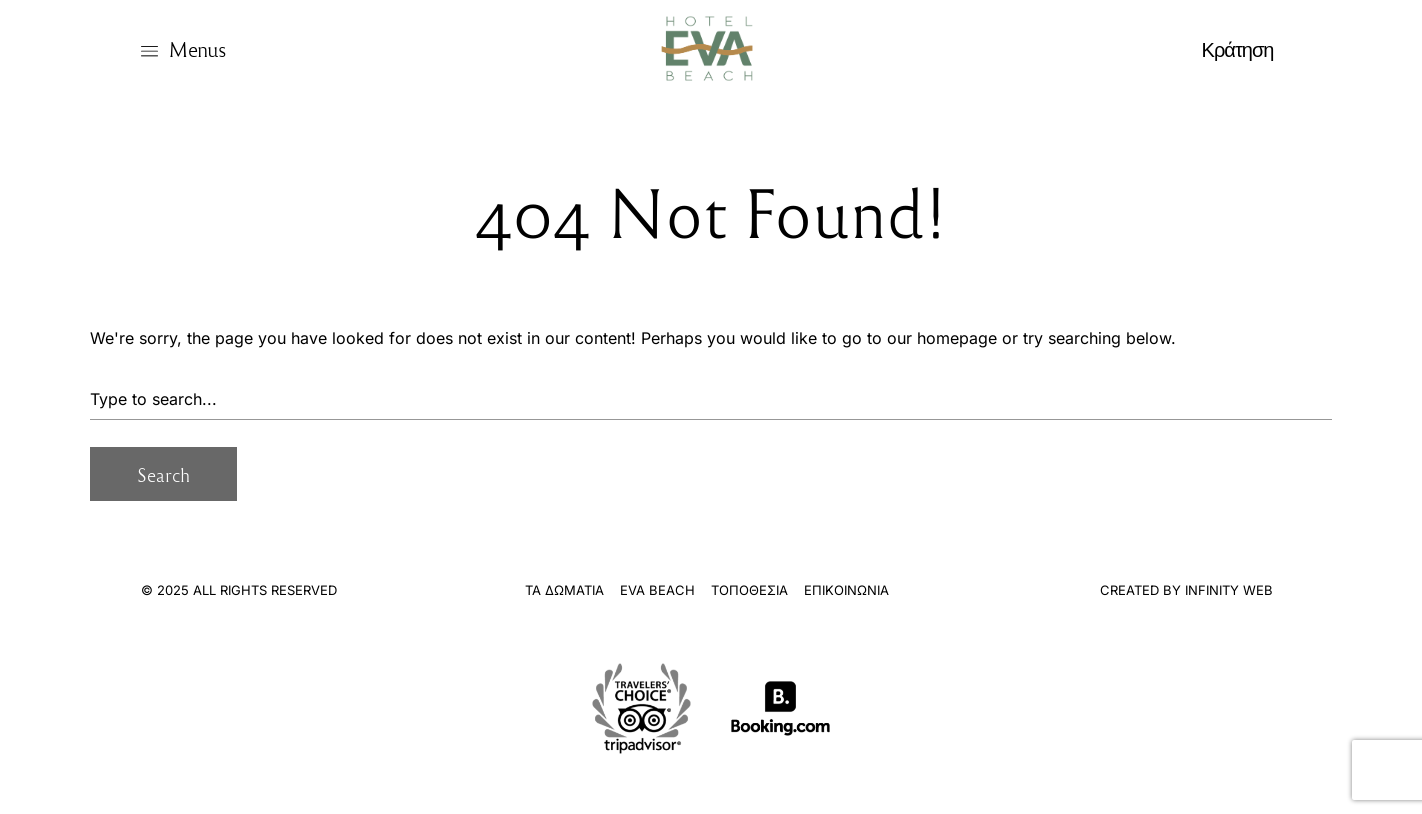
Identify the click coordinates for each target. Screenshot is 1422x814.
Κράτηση (1238, 48)
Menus (197, 48)
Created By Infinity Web (1186, 590)
